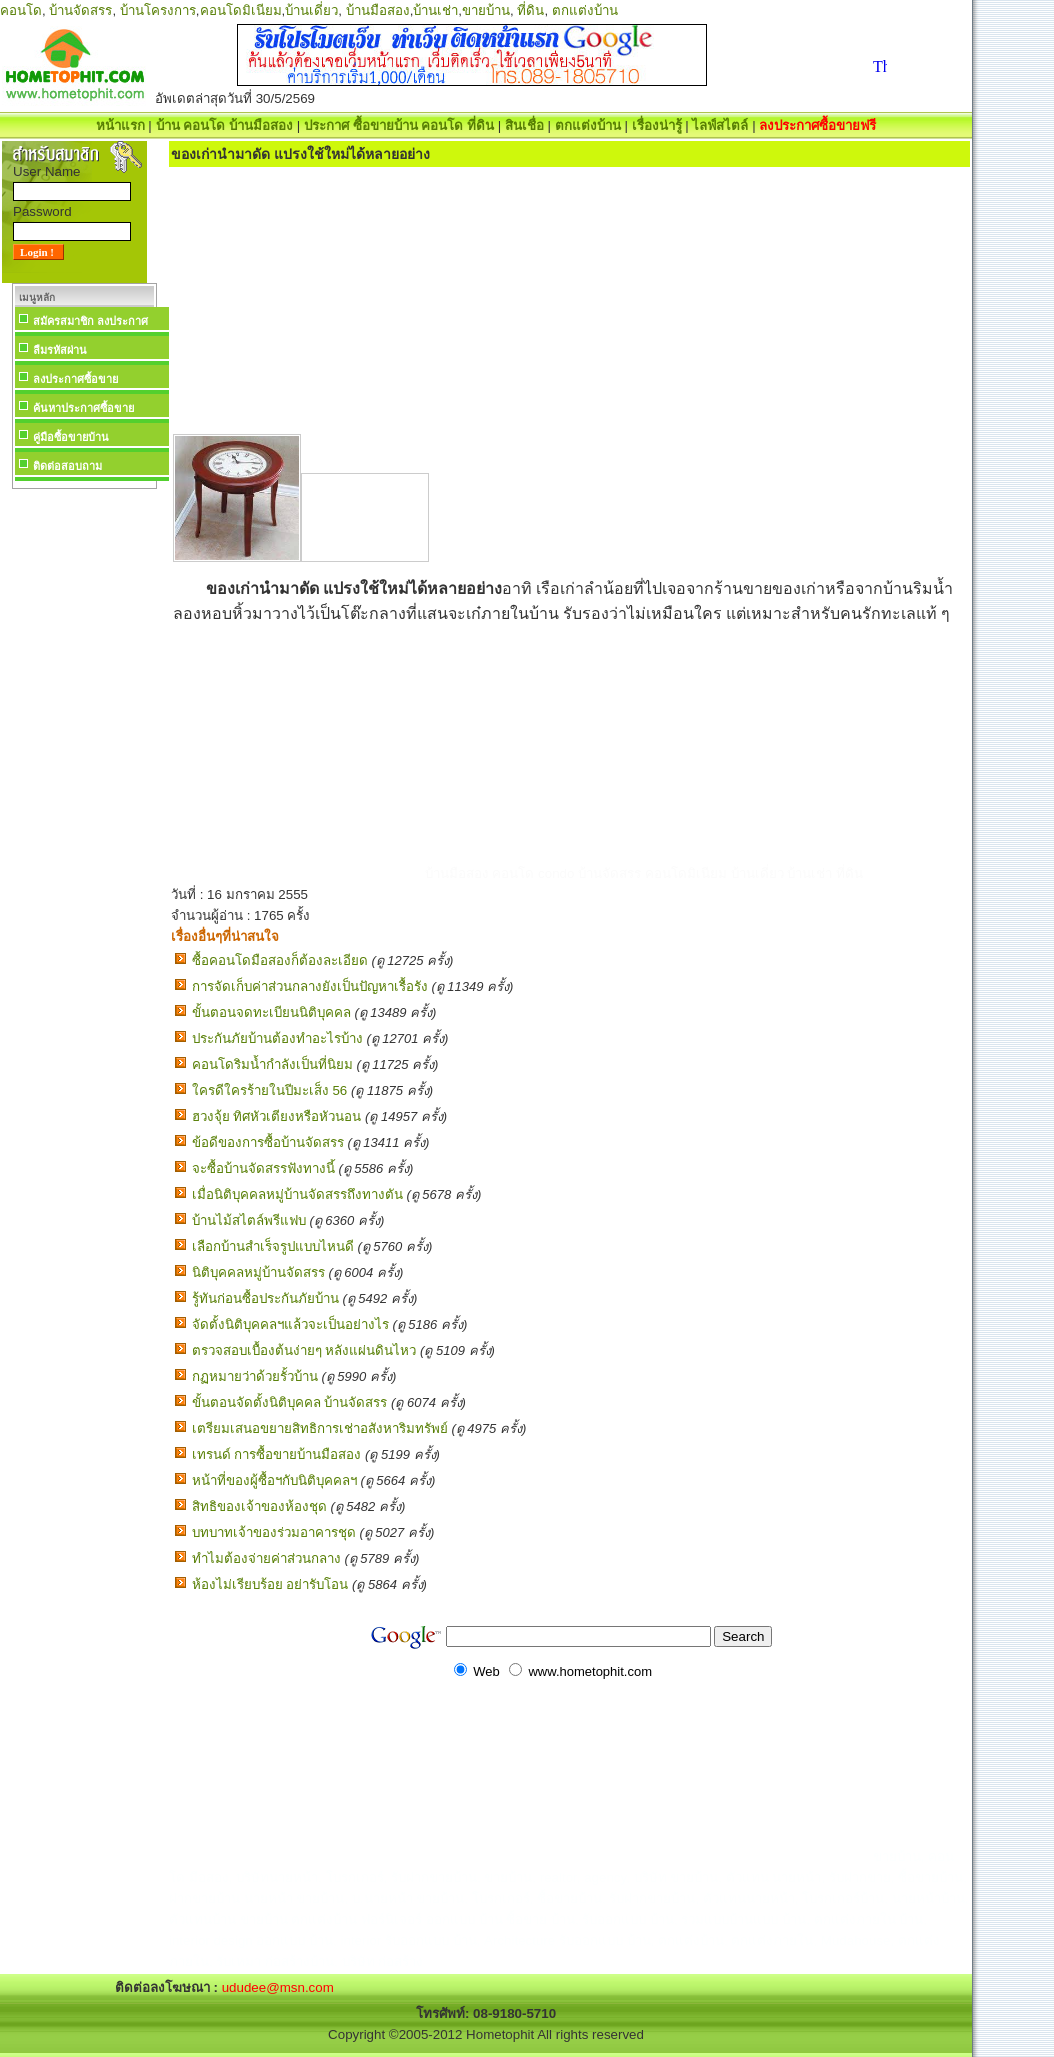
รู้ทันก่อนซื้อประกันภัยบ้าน (265, 1298)
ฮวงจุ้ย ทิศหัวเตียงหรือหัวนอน (277, 1116)
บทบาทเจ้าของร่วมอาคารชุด (274, 1532)
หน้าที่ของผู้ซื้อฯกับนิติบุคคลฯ (274, 1480)
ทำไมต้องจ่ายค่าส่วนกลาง (266, 1558)
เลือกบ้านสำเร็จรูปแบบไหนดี (273, 1246)
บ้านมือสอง (378, 10)
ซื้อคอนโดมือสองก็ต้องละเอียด (280, 960)
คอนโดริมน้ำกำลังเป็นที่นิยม (272, 1064)
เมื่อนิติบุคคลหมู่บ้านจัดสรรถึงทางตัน (297, 1194)
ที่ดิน (530, 10)
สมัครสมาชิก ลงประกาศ (90, 321)
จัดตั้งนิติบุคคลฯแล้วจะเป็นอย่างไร (290, 1324)
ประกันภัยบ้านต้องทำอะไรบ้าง (277, 1038)
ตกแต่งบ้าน (585, 10)
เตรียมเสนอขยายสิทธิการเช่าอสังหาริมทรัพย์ (320, 1428)
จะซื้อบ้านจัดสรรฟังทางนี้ (263, 1168)
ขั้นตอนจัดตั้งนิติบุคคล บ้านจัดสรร (290, 1402)
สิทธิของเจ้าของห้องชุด (259, 1506)
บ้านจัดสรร (80, 10)
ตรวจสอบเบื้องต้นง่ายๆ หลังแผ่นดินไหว (304, 1350)
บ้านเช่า (435, 10)
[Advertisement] (84, 794)
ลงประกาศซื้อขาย (75, 379)
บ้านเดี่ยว (311, 10)
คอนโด (21, 10)
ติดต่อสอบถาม (67, 466)
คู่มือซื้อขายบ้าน (71, 437)
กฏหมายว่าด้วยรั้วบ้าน (255, 1376)
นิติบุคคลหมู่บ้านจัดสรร (258, 1272)
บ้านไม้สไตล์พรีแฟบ (249, 1220)
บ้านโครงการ (158, 10)
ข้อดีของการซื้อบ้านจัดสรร (268, 1142)
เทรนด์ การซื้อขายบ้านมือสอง (277, 1454)
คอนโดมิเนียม (241, 10)
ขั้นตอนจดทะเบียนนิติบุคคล (271, 1012)
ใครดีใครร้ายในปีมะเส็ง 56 (270, 1090)
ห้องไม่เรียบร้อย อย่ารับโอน (270, 1584)
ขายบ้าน (486, 10)
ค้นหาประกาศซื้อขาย (83, 408)
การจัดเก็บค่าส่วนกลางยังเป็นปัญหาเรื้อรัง (310, 986)
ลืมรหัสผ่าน (60, 350)
